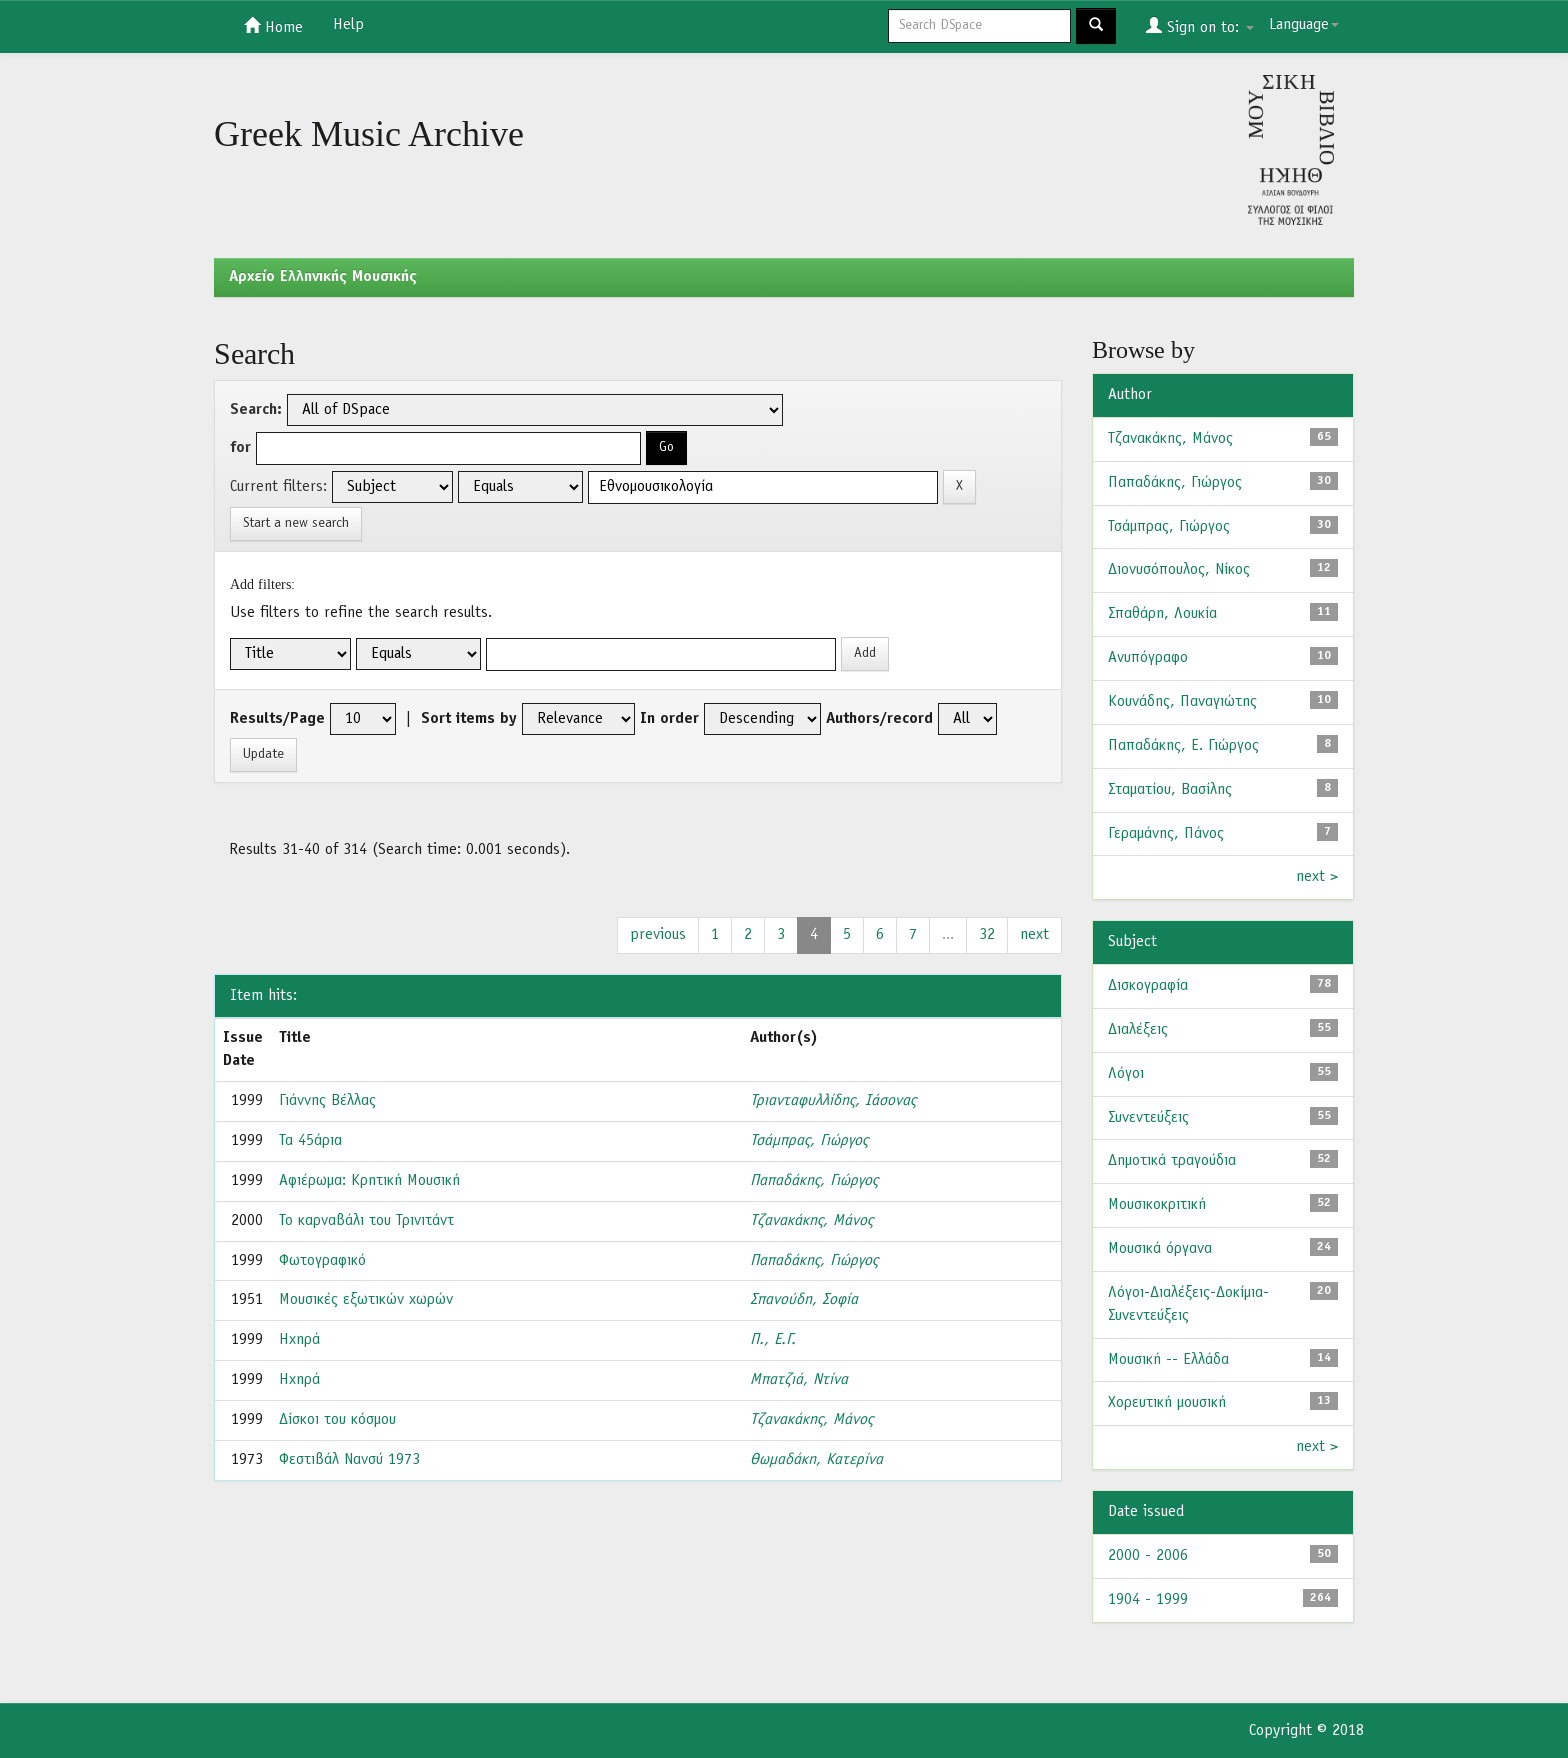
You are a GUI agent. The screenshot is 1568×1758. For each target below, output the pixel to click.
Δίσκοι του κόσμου (337, 1420)
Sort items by (469, 719)
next (1034, 935)
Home (273, 26)
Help (348, 25)
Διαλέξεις (1138, 1030)
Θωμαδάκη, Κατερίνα (816, 1460)
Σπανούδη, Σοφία (804, 1300)
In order (669, 719)
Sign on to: (1200, 26)
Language (1304, 25)
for (240, 448)
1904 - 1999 (1148, 1600)
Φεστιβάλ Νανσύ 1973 (349, 1460)
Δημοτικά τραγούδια (1172, 1161)
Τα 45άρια (310, 1141)
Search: (256, 410)
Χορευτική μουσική (1167, 1403)
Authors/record (879, 719)
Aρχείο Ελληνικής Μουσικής (323, 277)
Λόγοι (1126, 1074)
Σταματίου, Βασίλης (1170, 790)
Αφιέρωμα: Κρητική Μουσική (369, 1181)
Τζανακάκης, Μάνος (811, 1221)
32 (987, 935)
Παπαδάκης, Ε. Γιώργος (1183, 746)
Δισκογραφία (1148, 986)
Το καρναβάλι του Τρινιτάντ (366, 1221)
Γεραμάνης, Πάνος (1166, 834)
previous (658, 935)
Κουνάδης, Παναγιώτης (1182, 702)
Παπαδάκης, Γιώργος (814, 1181)
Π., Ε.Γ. (773, 1340)
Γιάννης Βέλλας (327, 1101)
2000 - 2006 (1148, 1556)
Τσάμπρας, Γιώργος (809, 1141)
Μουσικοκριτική (1157, 1205)
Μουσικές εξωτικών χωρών (366, 1300)
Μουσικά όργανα (1160, 1249)
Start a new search (296, 523)
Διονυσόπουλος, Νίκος (1179, 570)
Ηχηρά (299, 1340)
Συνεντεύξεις (1148, 1118)
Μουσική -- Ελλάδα (1168, 1360)
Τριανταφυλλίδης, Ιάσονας (833, 1101)
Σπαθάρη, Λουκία (1162, 614)
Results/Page (277, 719)
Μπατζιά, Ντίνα (799, 1380)
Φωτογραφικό (322, 1261)
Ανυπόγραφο (1148, 658)
